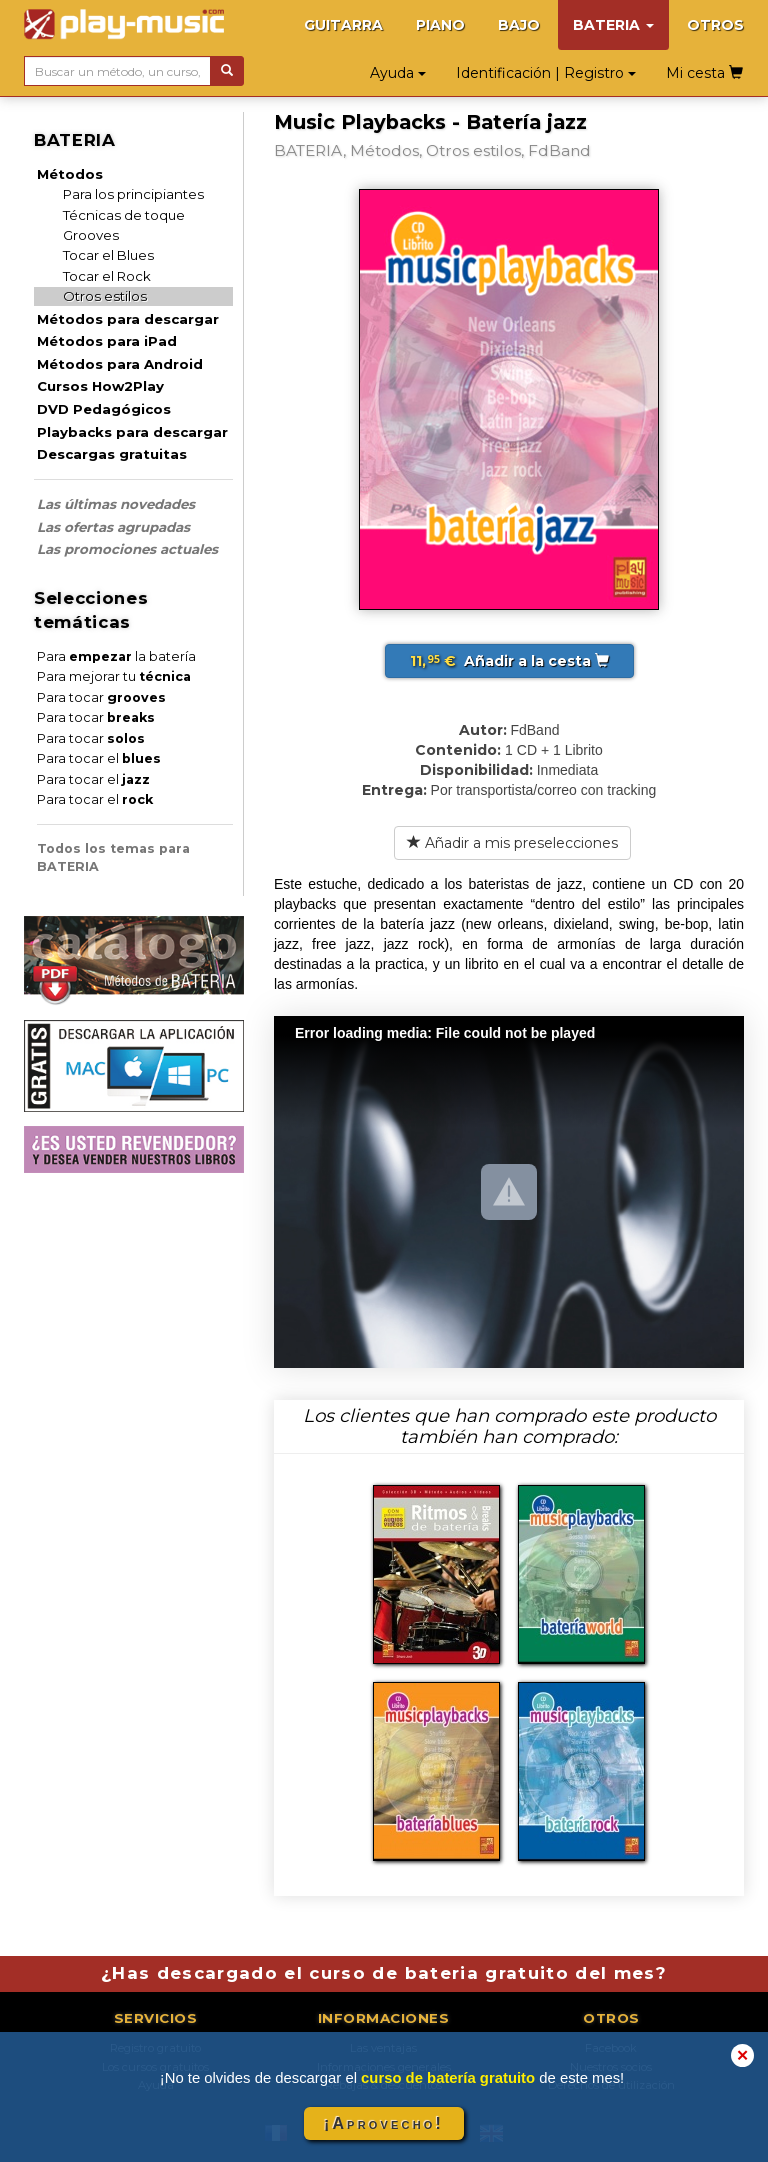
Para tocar (101, 697)
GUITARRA (343, 25)
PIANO (440, 25)
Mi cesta (704, 73)
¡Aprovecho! (384, 2123)
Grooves (91, 235)
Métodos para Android (120, 364)
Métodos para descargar (128, 319)
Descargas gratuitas (112, 454)
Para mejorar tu (114, 676)
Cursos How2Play (100, 386)
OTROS (715, 25)
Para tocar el (99, 758)
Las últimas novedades (116, 504)
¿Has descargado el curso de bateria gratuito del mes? (384, 1973)
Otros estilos (105, 296)
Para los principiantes (133, 194)
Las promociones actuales (127, 549)
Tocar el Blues (108, 255)
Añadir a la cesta (509, 661)
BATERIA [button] (613, 25)
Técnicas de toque (124, 215)
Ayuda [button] (398, 73)
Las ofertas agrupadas (113, 527)
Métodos (70, 174)
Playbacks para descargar (132, 432)
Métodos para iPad (107, 341)
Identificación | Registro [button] (546, 73)
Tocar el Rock (107, 276)
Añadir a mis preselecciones (512, 843)
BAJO (519, 25)
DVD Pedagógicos (104, 409)
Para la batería (116, 656)
